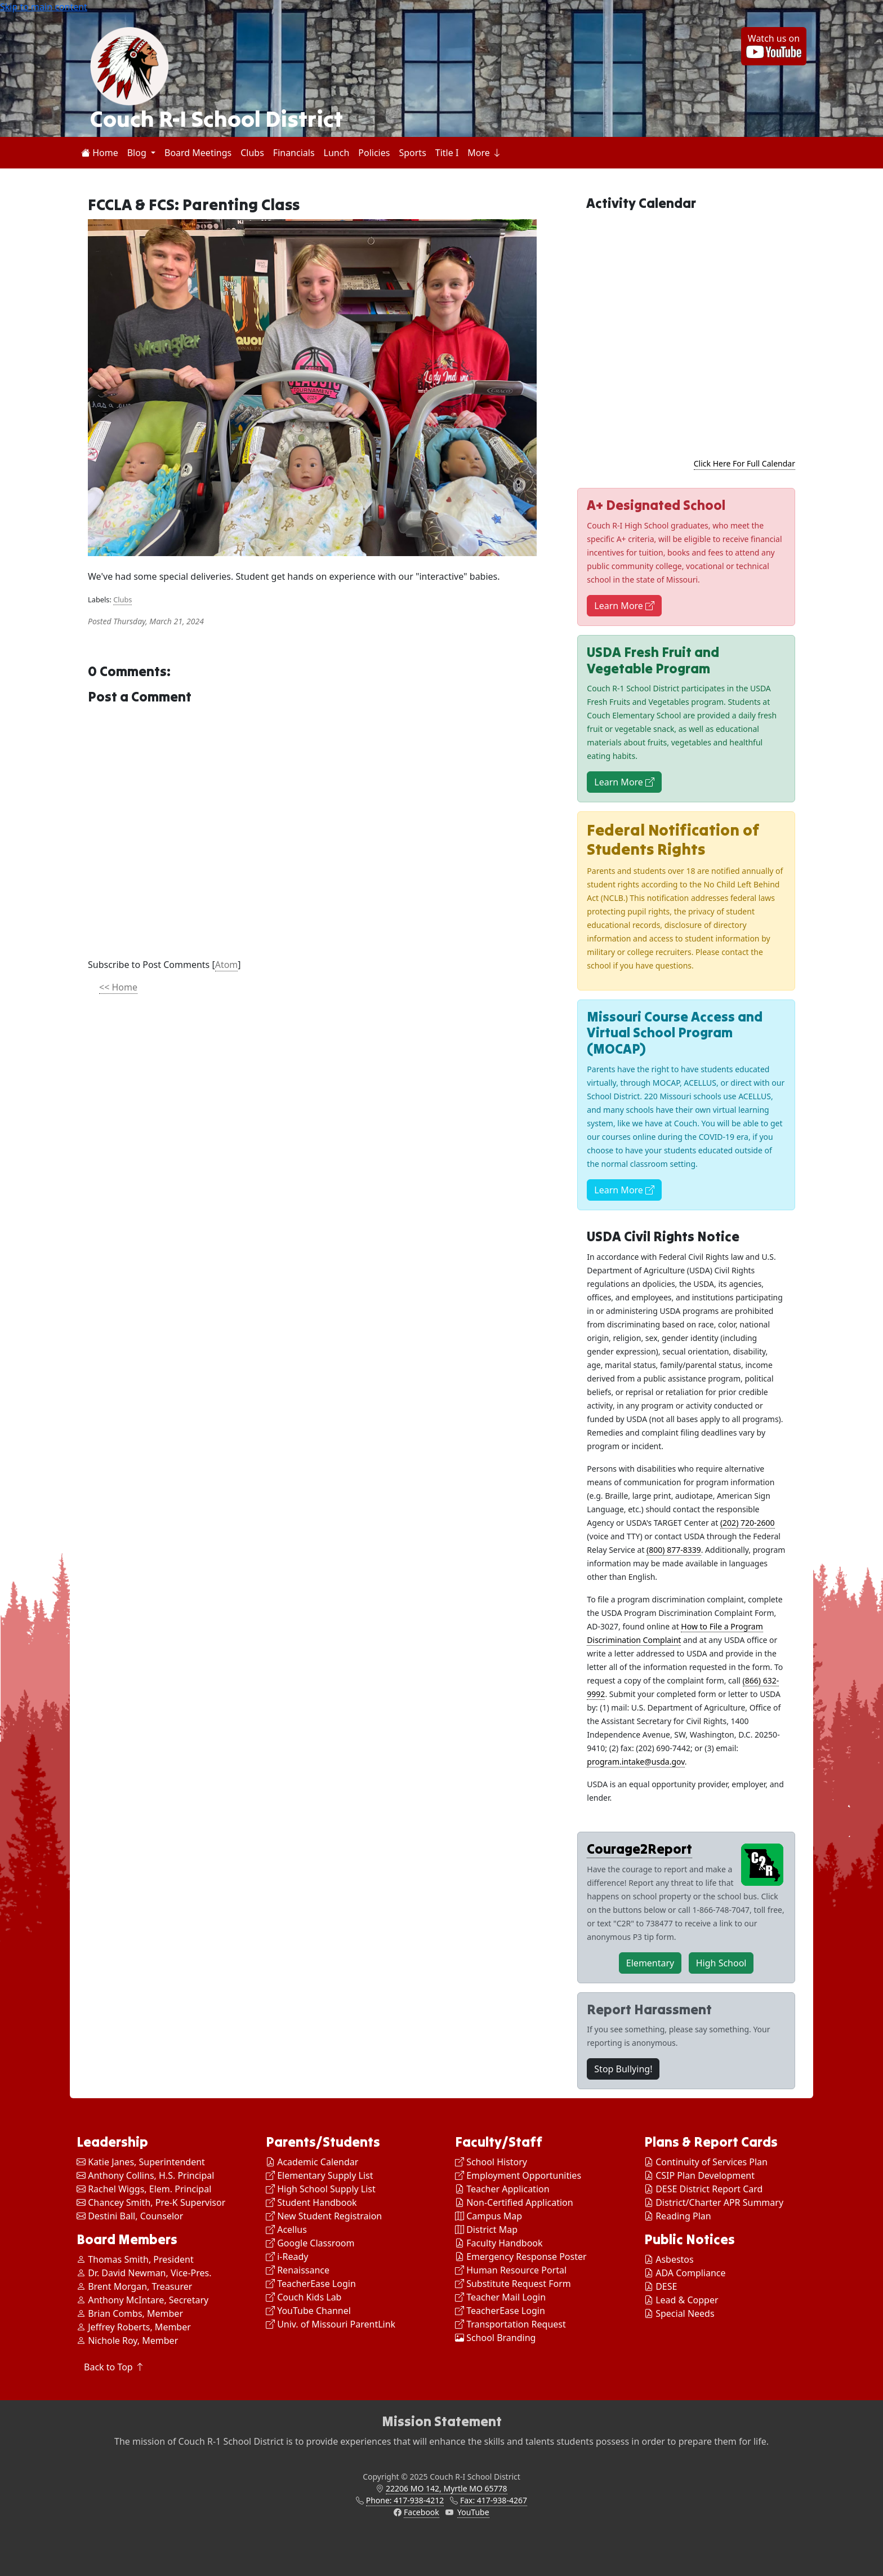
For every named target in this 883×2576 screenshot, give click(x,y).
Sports (412, 152)
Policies (374, 152)
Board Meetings (197, 152)
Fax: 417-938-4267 (493, 2500)
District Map (486, 2229)
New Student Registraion (324, 2216)
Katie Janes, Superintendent (141, 2162)
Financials (294, 152)
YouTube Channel (308, 2310)
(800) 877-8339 (673, 1549)
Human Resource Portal (511, 2270)
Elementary (650, 1963)
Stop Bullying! (623, 2069)
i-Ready (287, 2256)
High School (721, 1963)
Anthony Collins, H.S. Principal (145, 2175)
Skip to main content (43, 7)
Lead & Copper (686, 2300)
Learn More (624, 605)
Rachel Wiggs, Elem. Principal (144, 2189)
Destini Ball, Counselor (130, 2216)
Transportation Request (510, 2324)
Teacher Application (502, 2189)
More (484, 152)
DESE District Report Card (708, 2189)
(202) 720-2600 (747, 1522)
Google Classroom (310, 2243)
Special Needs (684, 2313)
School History (491, 2162)
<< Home (118, 987)
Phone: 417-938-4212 (405, 2500)
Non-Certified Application (514, 2202)
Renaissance (297, 2270)
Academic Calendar (312, 2162)
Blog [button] (138, 152)
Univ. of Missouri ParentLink (330, 2324)
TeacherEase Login (311, 2283)
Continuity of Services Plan (711, 2162)
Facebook (421, 2512)
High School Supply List (321, 2189)
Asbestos (674, 2259)
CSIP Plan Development (705, 2175)
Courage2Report (639, 1849)
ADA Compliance (690, 2273)
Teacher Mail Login (500, 2297)
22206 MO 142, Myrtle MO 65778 (446, 2488)
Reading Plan (683, 2216)
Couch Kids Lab (303, 2297)
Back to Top (114, 2367)
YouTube (473, 2512)
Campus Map (488, 2216)
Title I (447, 152)
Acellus (286, 2229)
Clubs (252, 152)
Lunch (337, 152)
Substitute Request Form (513, 2283)
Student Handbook (311, 2202)
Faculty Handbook (499, 2243)
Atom (226, 964)
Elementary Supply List (319, 2175)
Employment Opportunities (518, 2175)
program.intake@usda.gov (635, 1761)
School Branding (495, 2337)
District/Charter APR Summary (719, 2202)
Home (99, 152)
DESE (666, 2286)
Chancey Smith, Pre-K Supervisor (151, 2202)
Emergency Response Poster (521, 2256)
